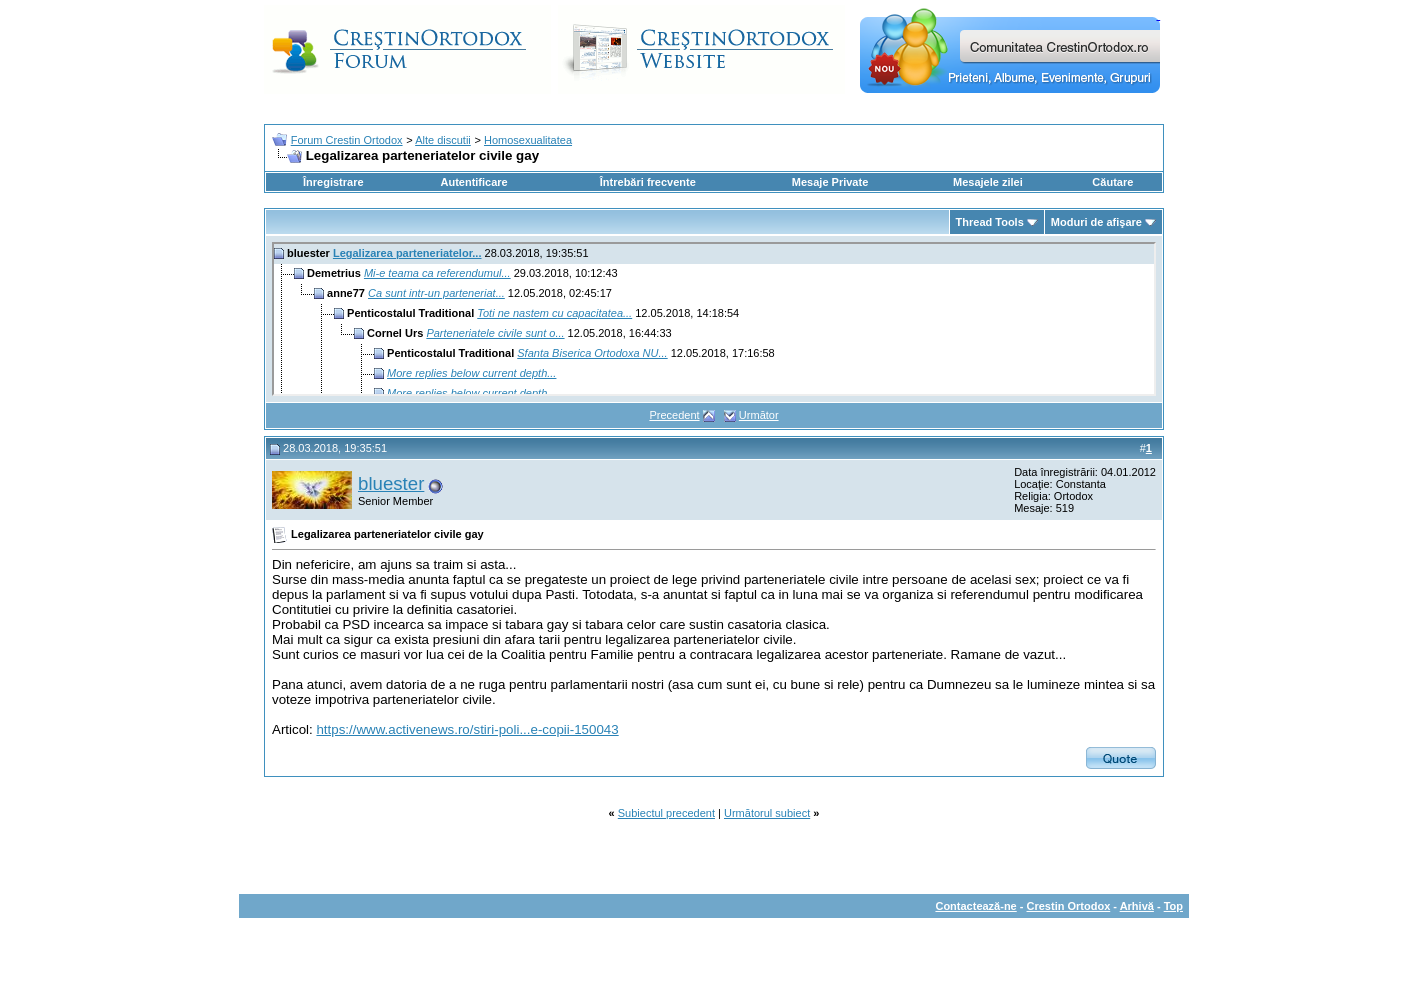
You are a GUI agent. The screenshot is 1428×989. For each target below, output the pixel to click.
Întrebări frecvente (648, 182)
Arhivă (1137, 906)
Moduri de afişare (1096, 222)
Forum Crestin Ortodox (347, 140)
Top (1173, 906)
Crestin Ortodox (1069, 906)
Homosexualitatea (528, 140)
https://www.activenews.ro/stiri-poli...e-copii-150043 (467, 729)
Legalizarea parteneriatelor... (407, 253)
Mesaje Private (830, 182)
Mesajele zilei (988, 182)
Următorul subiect (767, 813)
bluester (391, 483)
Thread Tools (990, 222)
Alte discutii (443, 140)
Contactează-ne (975, 906)
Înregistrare (333, 182)
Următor (759, 415)
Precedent (674, 415)
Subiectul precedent (666, 813)
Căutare (1112, 182)
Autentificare (473, 182)
